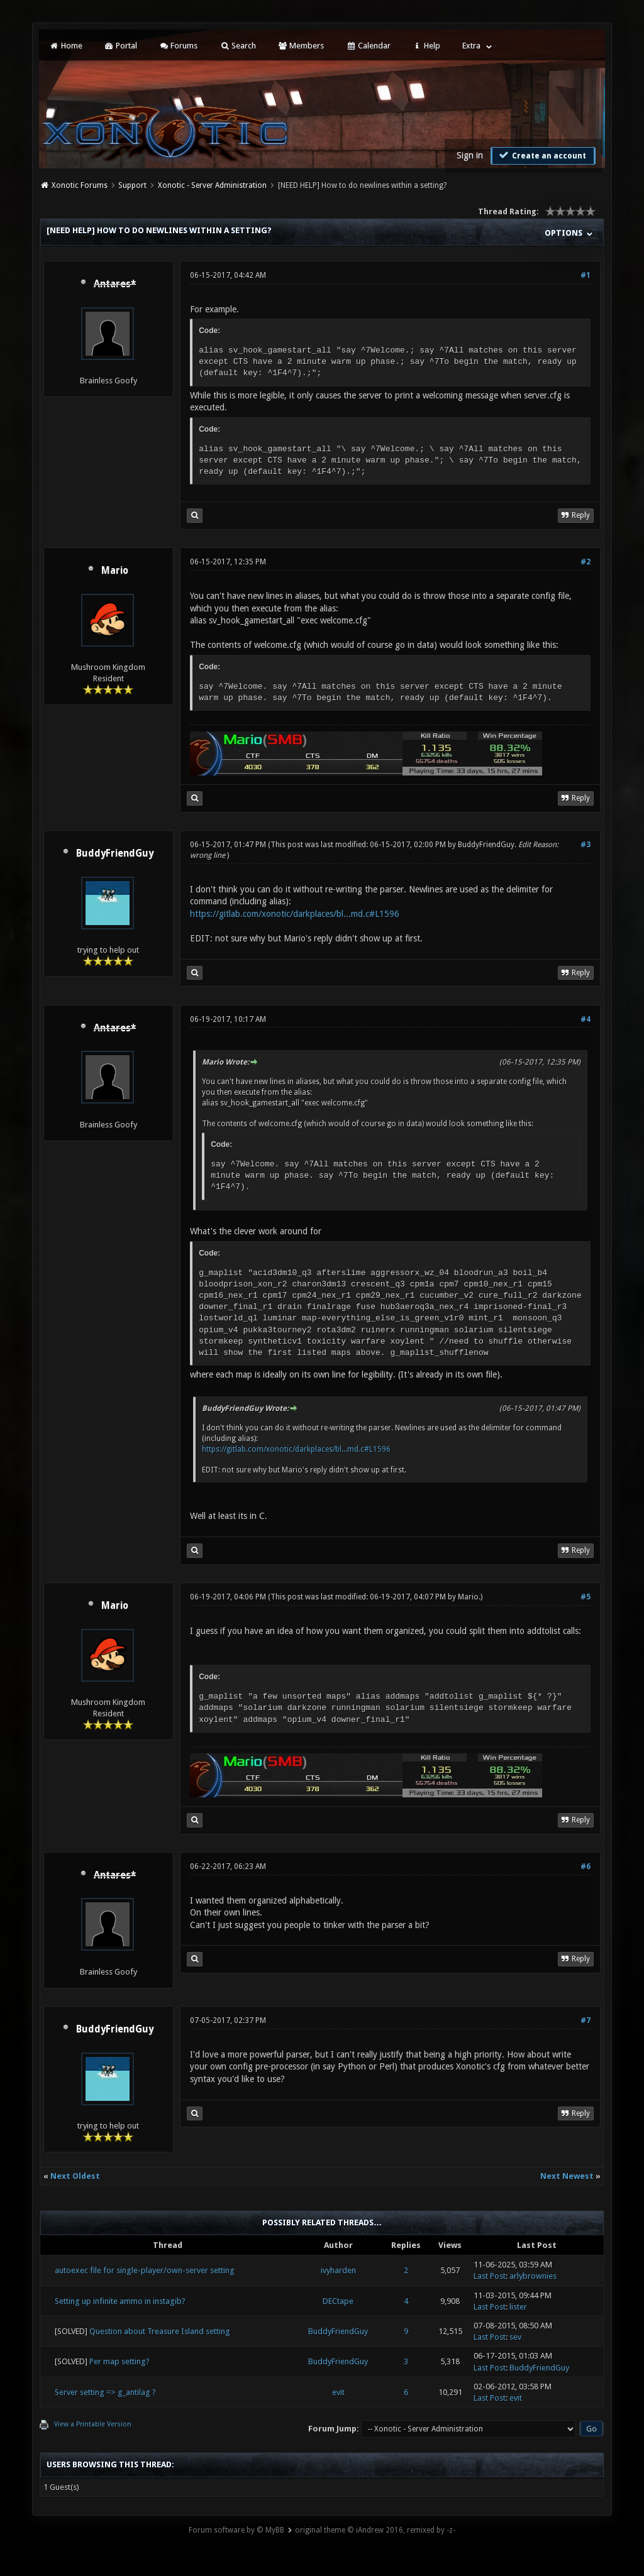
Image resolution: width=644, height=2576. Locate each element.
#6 (585, 1866)
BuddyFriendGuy (114, 853)
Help (426, 45)
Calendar (368, 45)
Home (65, 45)
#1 (585, 275)
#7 (585, 2020)
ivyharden (338, 2270)
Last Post (490, 2276)
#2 (585, 561)
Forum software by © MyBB (236, 2530)
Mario (114, 570)
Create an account (541, 155)
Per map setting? (119, 2361)
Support (132, 185)
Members (301, 45)
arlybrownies (533, 2276)
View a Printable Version (92, 2424)
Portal (120, 45)
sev (515, 2337)
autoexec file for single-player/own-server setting (145, 2270)
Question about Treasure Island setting (159, 2331)
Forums (178, 45)
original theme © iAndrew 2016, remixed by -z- (375, 2530)
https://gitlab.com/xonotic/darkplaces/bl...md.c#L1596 (294, 914)
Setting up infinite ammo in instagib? (120, 2301)
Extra (471, 45)
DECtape (338, 2301)
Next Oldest (75, 2176)
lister (518, 2306)
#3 (585, 844)
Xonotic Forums (80, 185)
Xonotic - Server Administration (212, 185)
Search (237, 45)
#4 (585, 1019)
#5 (585, 1596)
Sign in (470, 155)
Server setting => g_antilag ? (105, 2392)
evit (338, 2392)
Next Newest (567, 2176)
